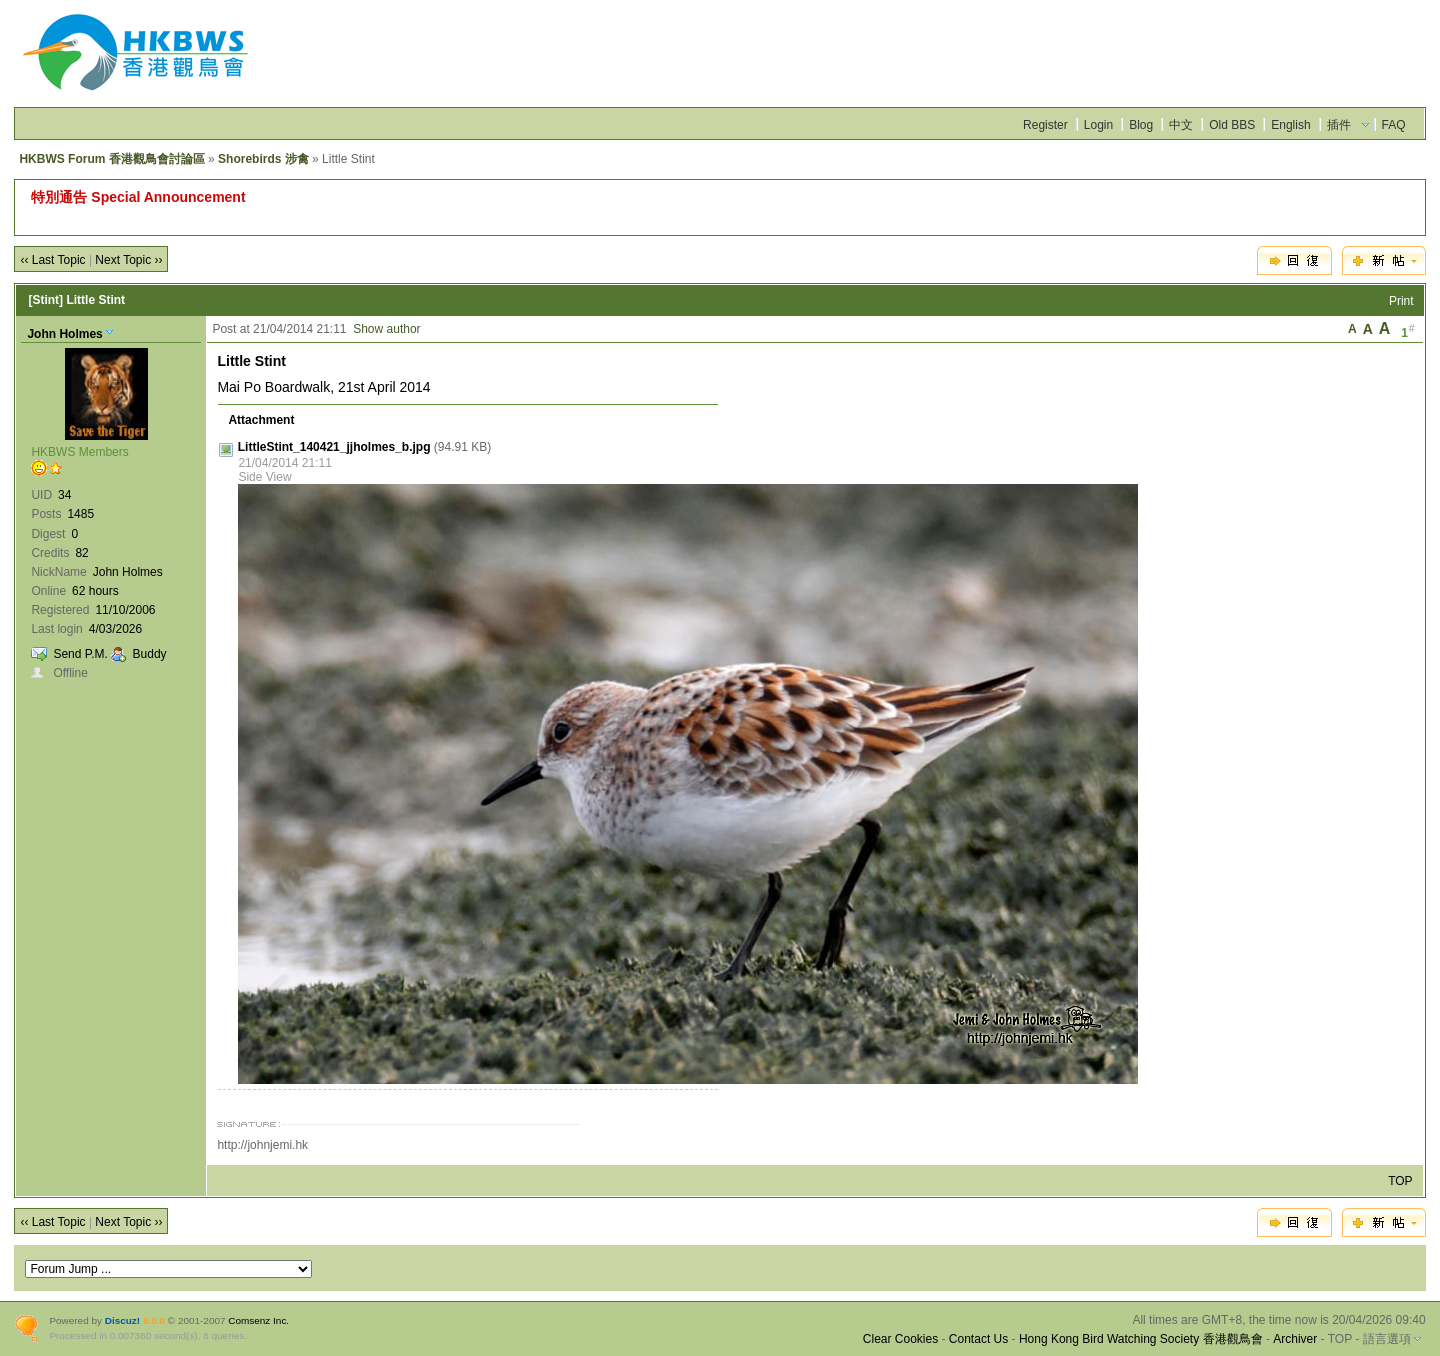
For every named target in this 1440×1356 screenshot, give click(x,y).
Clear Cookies (900, 1339)
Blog (1141, 125)
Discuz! (122, 1320)
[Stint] (45, 300)
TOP (1400, 1181)
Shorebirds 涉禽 (263, 159)
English (1290, 125)
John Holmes (64, 334)
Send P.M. (80, 654)
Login (1098, 125)
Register (1045, 125)
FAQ (1394, 125)
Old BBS (1232, 125)
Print (1401, 301)
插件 (1339, 125)
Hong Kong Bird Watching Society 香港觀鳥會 (1141, 1339)
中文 (1181, 125)
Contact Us (978, 1339)
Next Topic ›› (128, 260)
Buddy (150, 654)
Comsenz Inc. (258, 1320)
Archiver (1295, 1339)
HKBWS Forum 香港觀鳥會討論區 (111, 159)
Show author (386, 329)
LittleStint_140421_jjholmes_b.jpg (334, 447)
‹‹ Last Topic (52, 260)
